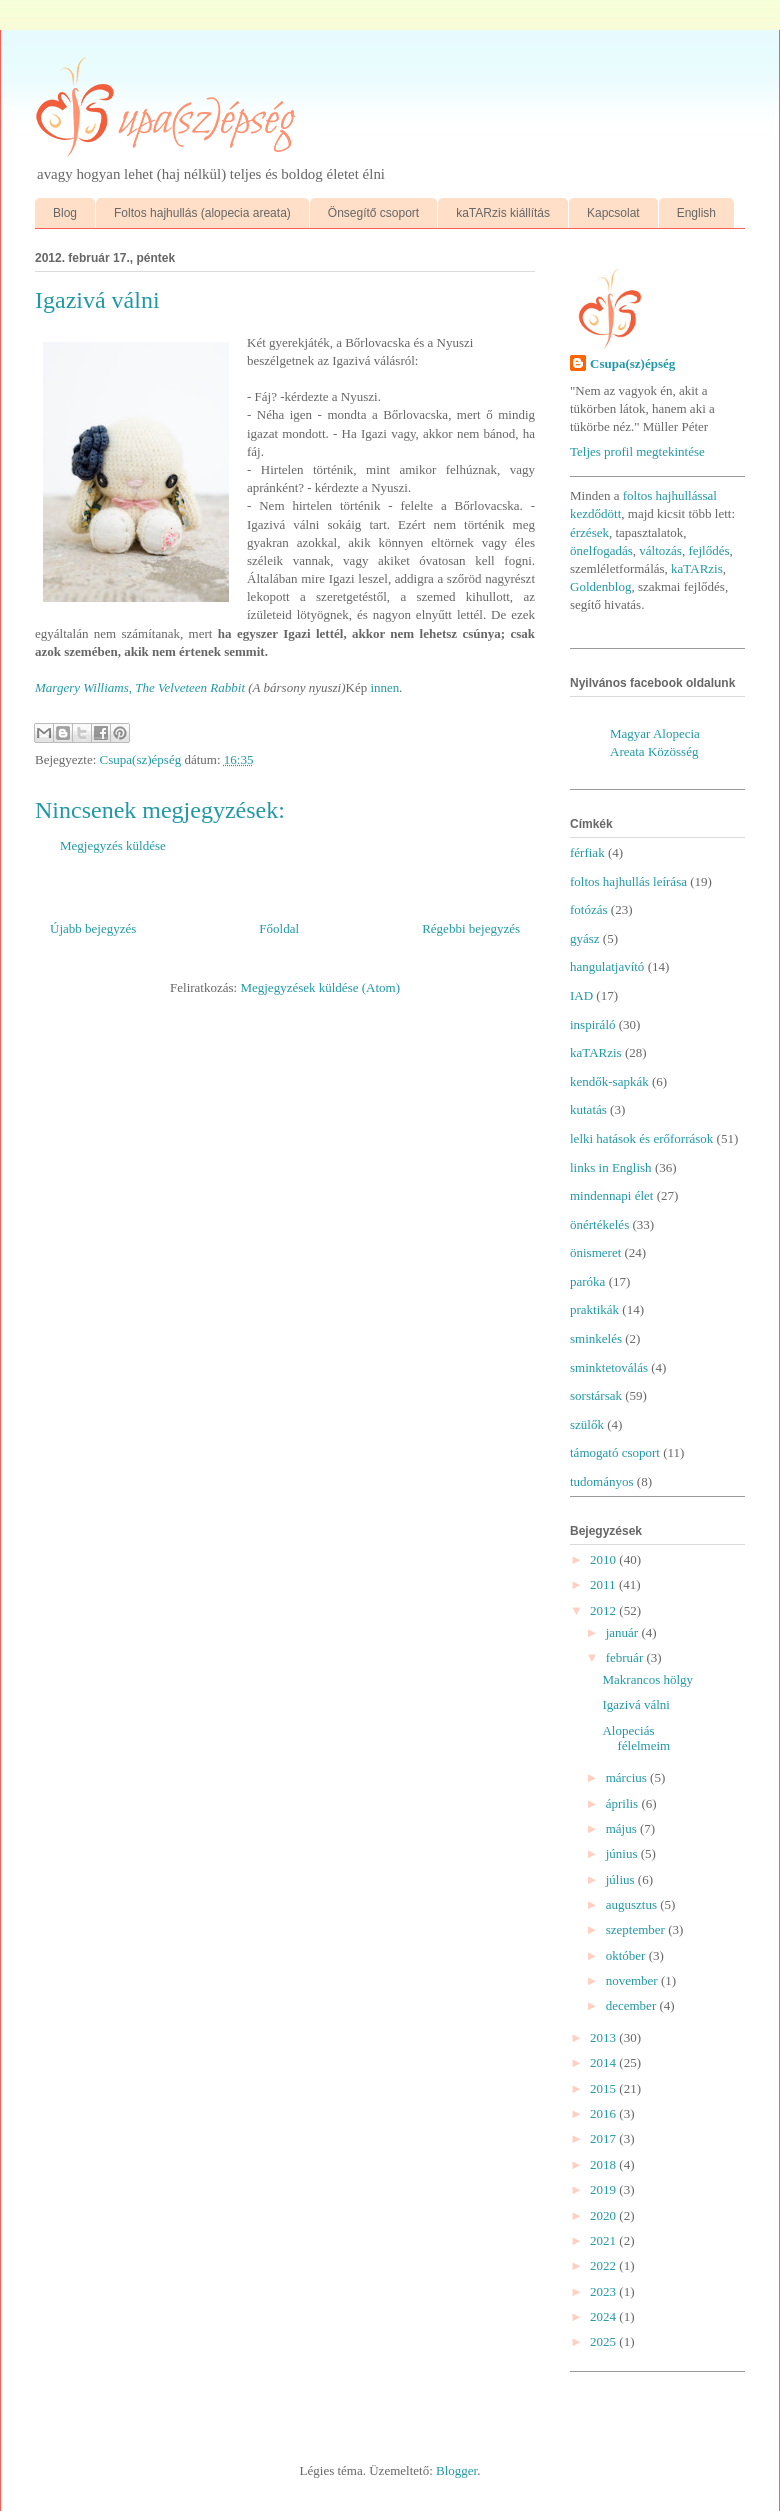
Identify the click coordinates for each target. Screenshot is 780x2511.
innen (384, 687)
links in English (611, 1167)
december (633, 2005)
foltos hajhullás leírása (628, 881)
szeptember (637, 1929)
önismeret (595, 1252)
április (624, 1803)
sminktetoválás (609, 1367)
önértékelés (599, 1224)
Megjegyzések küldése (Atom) (320, 987)
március (628, 1777)
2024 (604, 2316)
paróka (587, 1281)
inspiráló (593, 1024)
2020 (604, 2215)
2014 (604, 2062)
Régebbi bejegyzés (471, 928)
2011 (604, 1584)
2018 (604, 2164)
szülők (587, 1424)
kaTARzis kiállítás (503, 213)
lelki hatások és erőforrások (641, 1138)
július (622, 1879)
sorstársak (596, 1395)
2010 (604, 1559)
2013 (604, 2037)
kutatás (588, 1109)
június (623, 1853)
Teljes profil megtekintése (637, 451)
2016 (604, 2113)
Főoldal (279, 928)
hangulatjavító (607, 966)
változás (660, 550)
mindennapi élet (611, 1195)
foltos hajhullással (670, 495)
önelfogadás (601, 550)
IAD (581, 995)
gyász (585, 938)
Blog (65, 213)
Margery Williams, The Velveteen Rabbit (141, 687)
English (696, 213)
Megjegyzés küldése (113, 845)
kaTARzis (697, 568)
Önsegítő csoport (373, 213)
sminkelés (596, 1338)
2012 (604, 1610)
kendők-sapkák (609, 1081)
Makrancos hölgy (647, 1679)
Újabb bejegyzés (93, 928)
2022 (604, 2265)
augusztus (633, 1904)
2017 (604, 2138)
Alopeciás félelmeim (636, 1738)
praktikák (594, 1309)
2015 (604, 2088)
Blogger (456, 2470)
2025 (604, 2341)
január (624, 1632)
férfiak (587, 852)
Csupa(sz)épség (632, 363)
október (627, 1955)
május (623, 1828)
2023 (604, 2291)
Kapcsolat (613, 213)
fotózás (589, 909)
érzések (589, 532)
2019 (604, 2189)
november (633, 1980)
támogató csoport (615, 1452)
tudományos (602, 1481)
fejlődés (708, 550)
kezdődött (595, 513)
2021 (604, 2240)
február (626, 1657)
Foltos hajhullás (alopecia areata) (202, 213)
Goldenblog (600, 586)
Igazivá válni (636, 1704)
